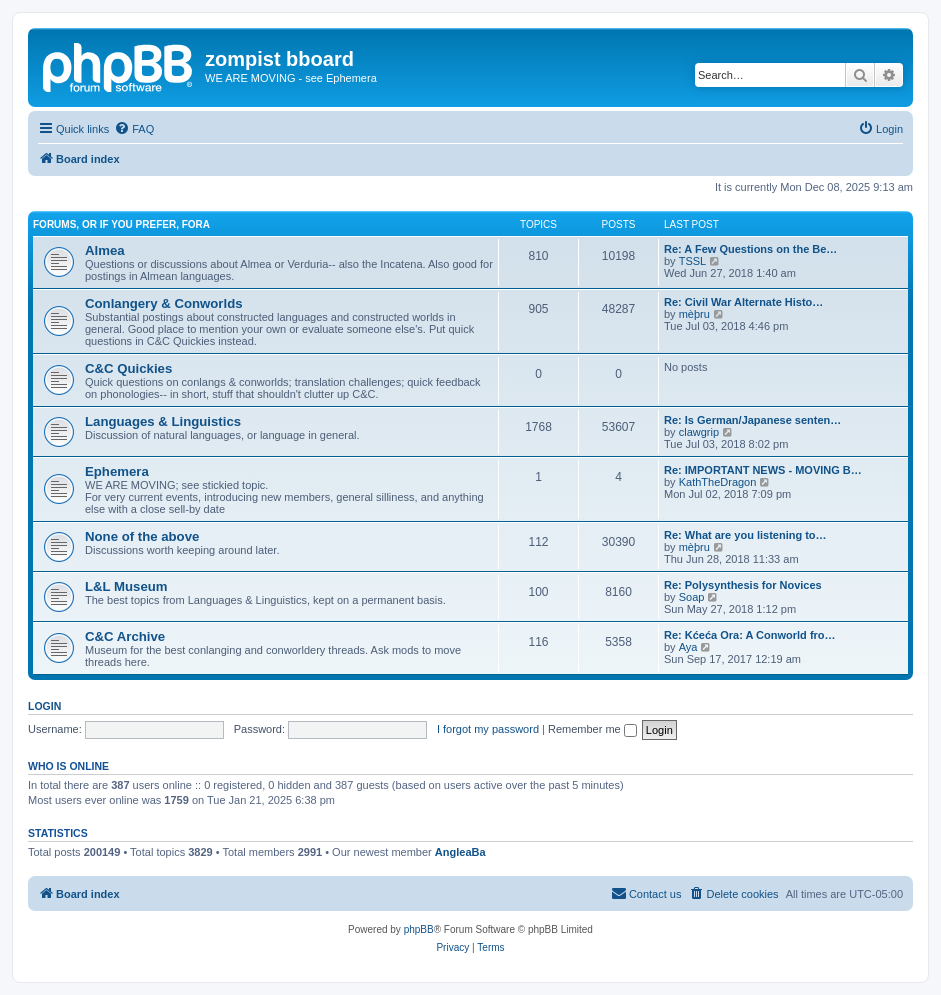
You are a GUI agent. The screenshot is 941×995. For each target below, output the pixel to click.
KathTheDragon (718, 482)
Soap (692, 597)
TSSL (693, 261)
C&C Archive (125, 636)
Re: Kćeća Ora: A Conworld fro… (750, 635)
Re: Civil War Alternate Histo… (743, 302)
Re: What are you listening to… (745, 535)
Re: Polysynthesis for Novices (743, 585)
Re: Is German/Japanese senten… (752, 420)
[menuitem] (134, 129)
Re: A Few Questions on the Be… (750, 249)
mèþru (694, 314)
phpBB (419, 929)
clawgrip (699, 432)
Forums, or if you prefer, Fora (121, 224)
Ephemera (117, 471)
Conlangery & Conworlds (164, 303)
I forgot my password (488, 729)
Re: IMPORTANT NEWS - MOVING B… (763, 470)
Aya (688, 647)
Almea (105, 250)
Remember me (592, 729)
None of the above (142, 536)
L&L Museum (126, 586)
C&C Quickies (128, 368)
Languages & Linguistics (163, 421)
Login (44, 706)
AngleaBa (460, 852)
